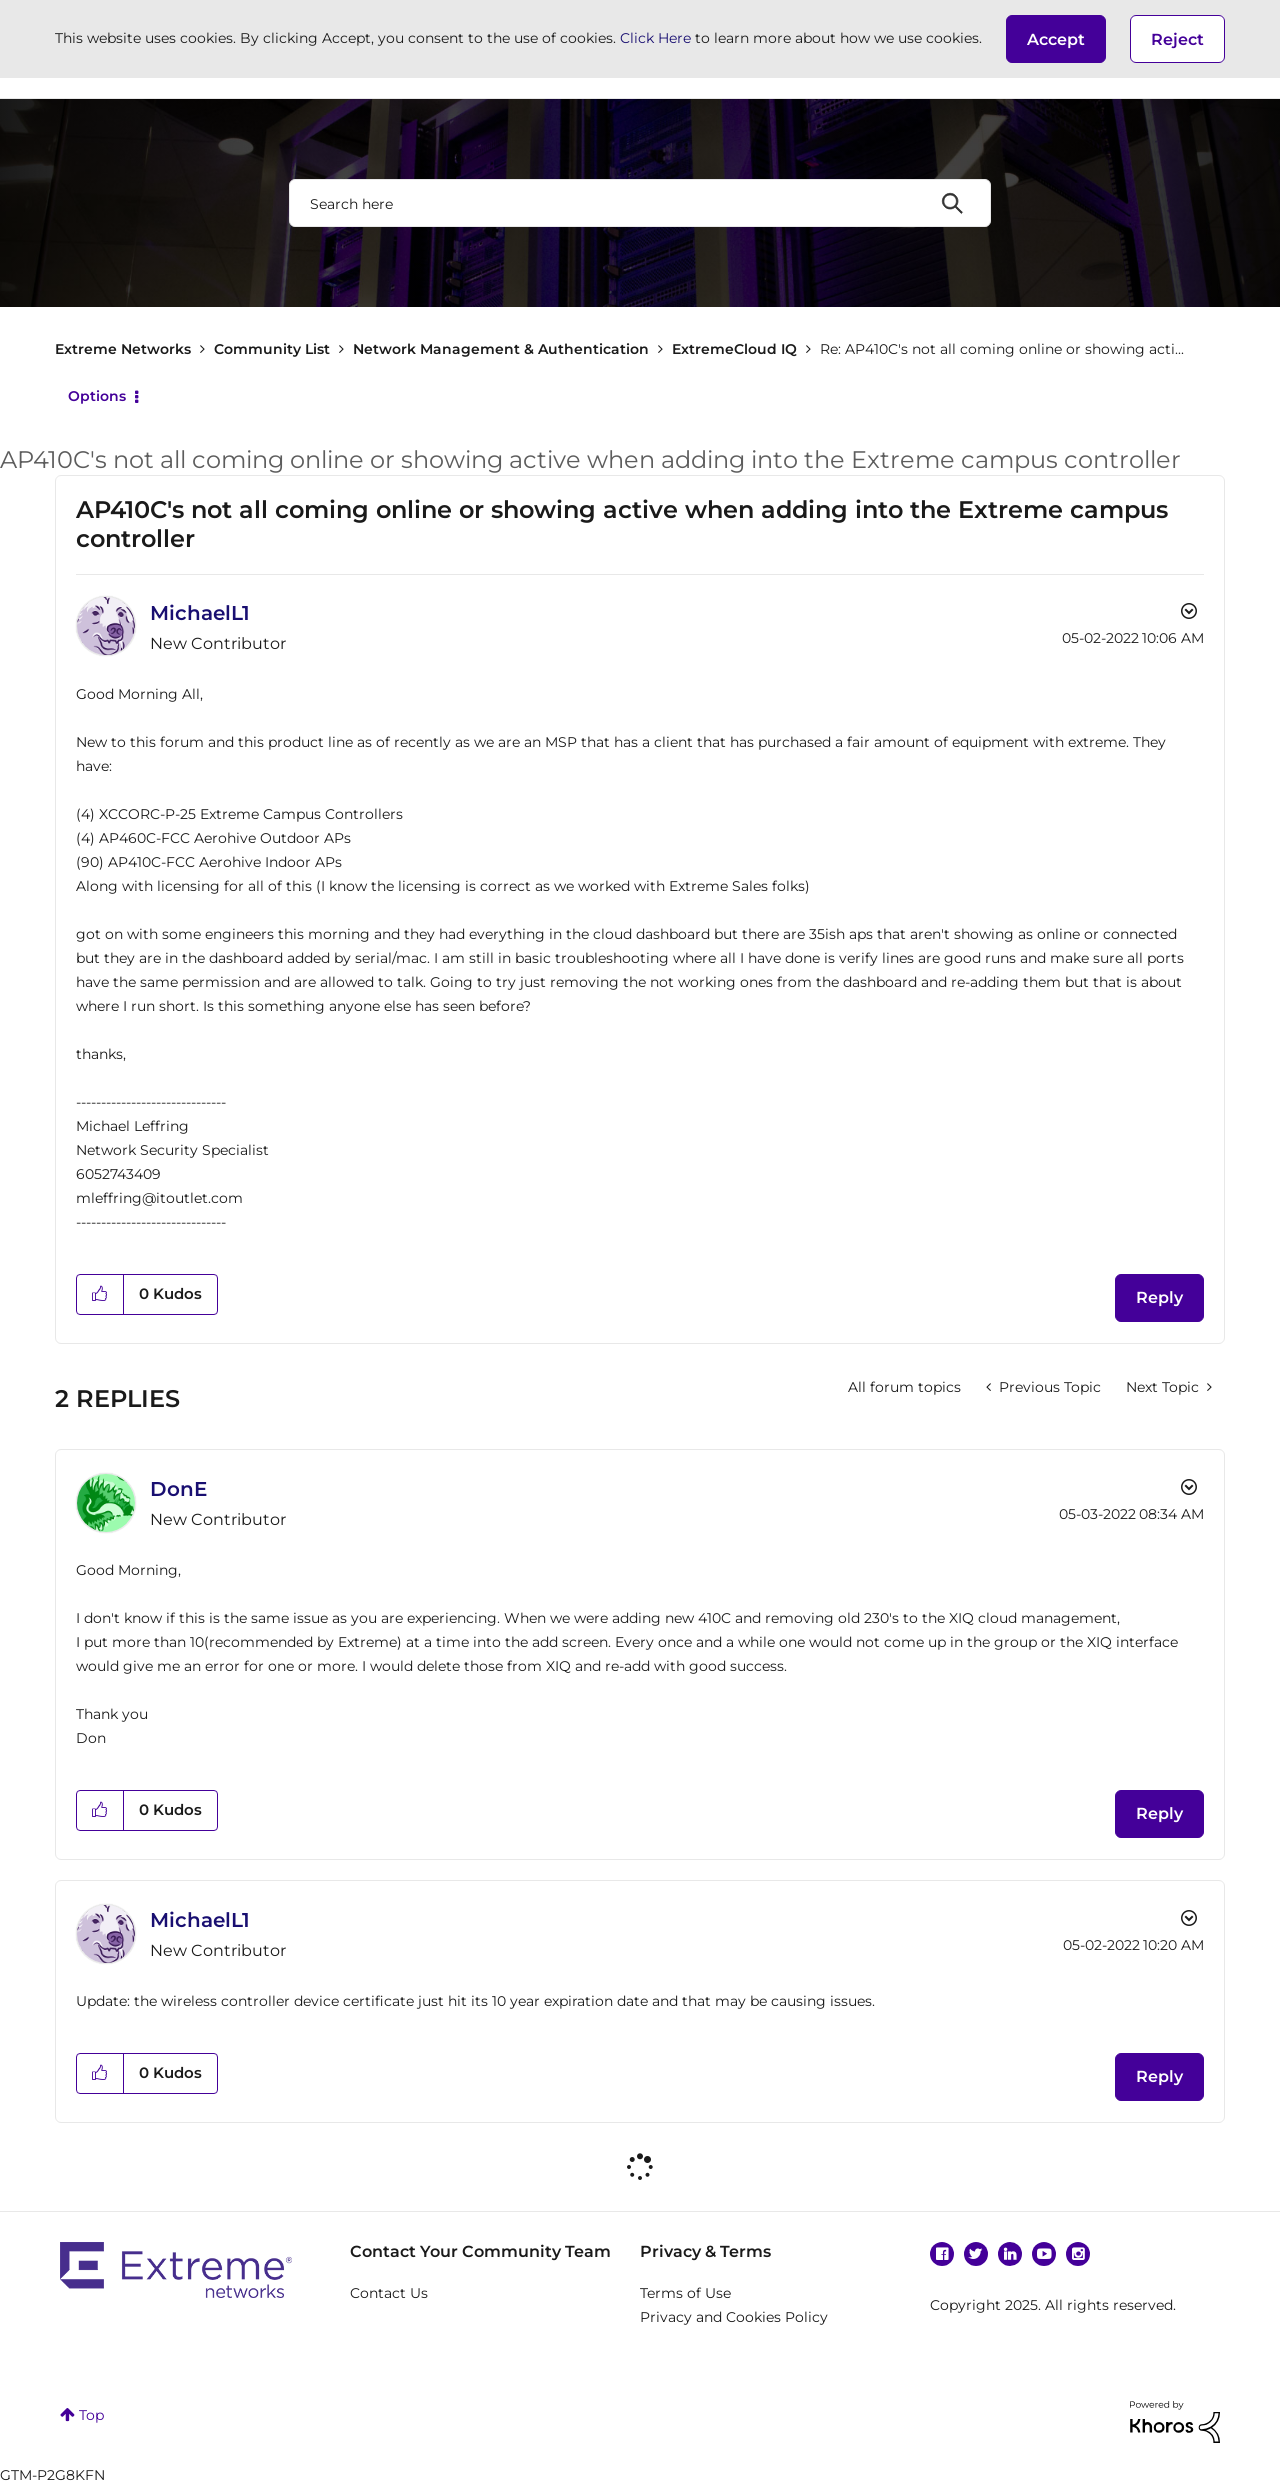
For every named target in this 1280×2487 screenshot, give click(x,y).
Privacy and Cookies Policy (734, 2317)
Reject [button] (1177, 39)
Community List (272, 349)
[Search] (640, 203)
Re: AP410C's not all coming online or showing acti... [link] (1002, 349)
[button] (1056, 39)
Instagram (1078, 2254)
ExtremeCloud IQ (734, 349)
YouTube (1044, 2254)
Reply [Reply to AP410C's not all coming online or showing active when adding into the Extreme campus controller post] (1159, 1297)
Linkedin (1010, 2254)
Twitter (976, 2254)
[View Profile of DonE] (178, 1489)
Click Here (655, 38)
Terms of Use (685, 2293)
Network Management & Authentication (501, 349)
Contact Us (389, 2293)
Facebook (942, 2254)
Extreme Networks (123, 349)
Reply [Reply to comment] (1159, 1813)
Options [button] (97, 396)
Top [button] (91, 2415)
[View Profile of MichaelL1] (200, 613)
